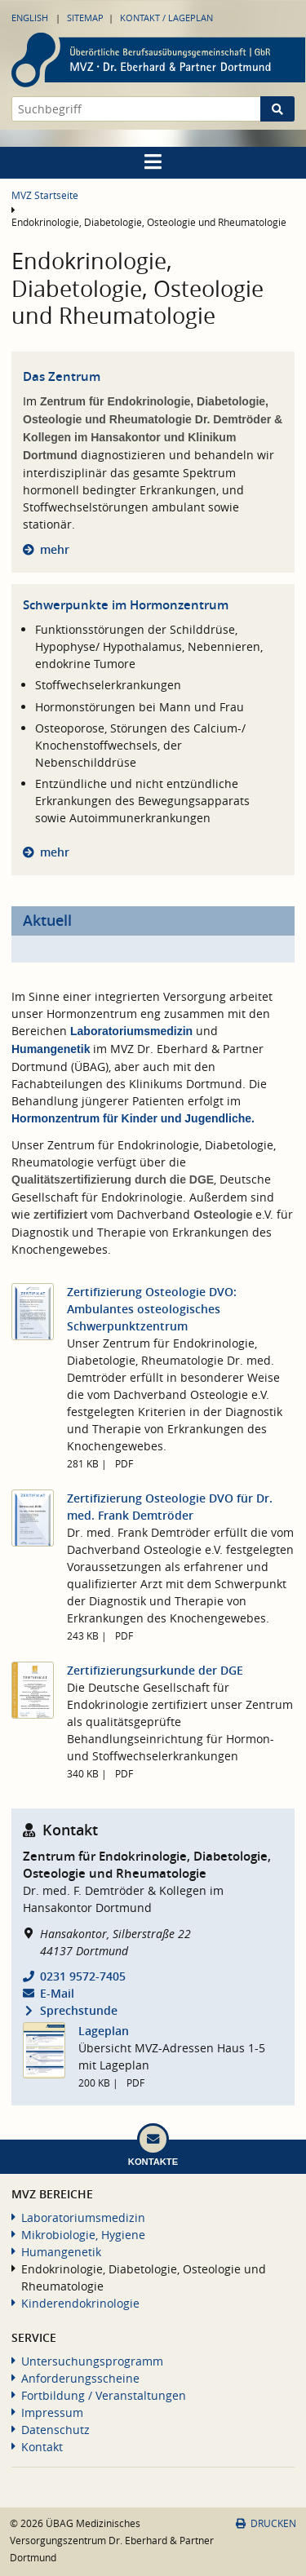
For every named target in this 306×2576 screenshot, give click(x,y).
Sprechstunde (79, 2010)
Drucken (266, 2523)
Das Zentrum (61, 376)
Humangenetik (50, 1049)
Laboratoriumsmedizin (131, 1031)
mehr (54, 549)
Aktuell (47, 920)
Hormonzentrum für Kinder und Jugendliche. (133, 1118)
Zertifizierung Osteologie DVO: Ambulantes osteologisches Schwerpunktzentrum (152, 1309)
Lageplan (103, 2030)
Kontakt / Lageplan (166, 17)
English (29, 17)
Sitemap (85, 17)
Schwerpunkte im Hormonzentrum (125, 604)
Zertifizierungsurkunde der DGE (155, 1670)
